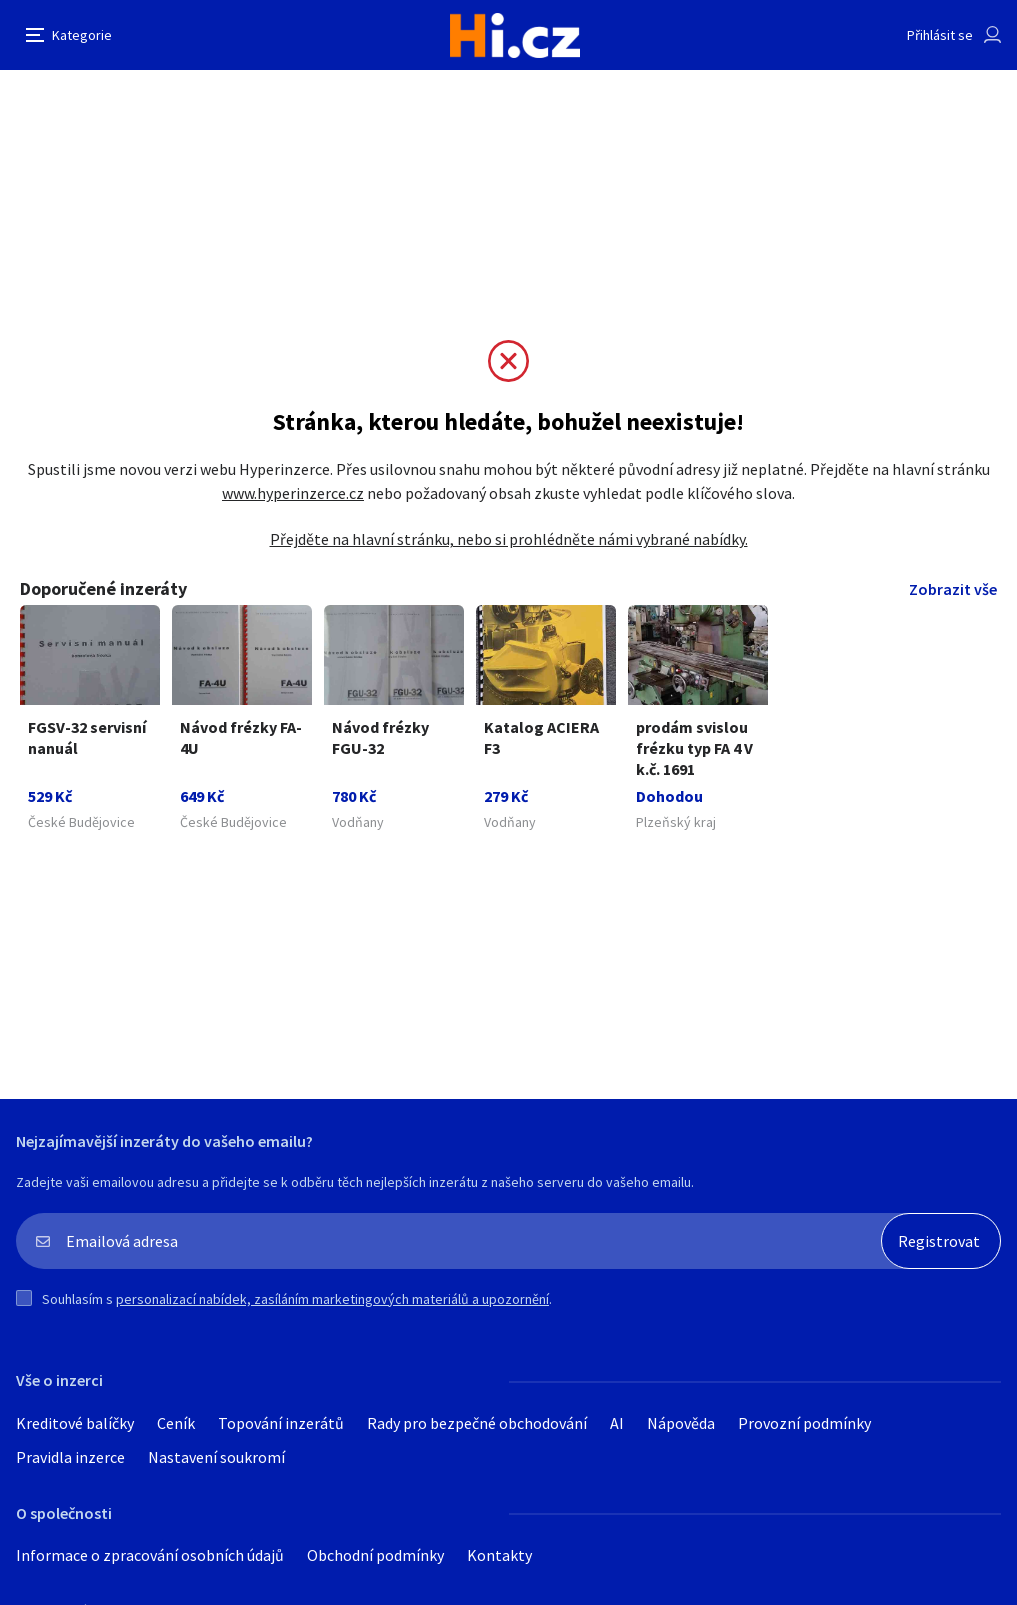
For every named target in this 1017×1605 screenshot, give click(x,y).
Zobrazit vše (953, 589)
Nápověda (681, 1423)
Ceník (176, 1423)
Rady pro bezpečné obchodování (477, 1423)
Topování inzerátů (281, 1423)
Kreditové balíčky (75, 1423)
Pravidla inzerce (70, 1457)
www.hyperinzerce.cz (293, 493)
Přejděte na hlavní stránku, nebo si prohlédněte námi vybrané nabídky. (509, 539)
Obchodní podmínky (375, 1555)
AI (617, 1423)
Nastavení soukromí (216, 1457)
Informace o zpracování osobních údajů (150, 1555)
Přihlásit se (940, 35)
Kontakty (499, 1555)
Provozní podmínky (804, 1423)
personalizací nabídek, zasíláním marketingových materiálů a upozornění (332, 1299)
